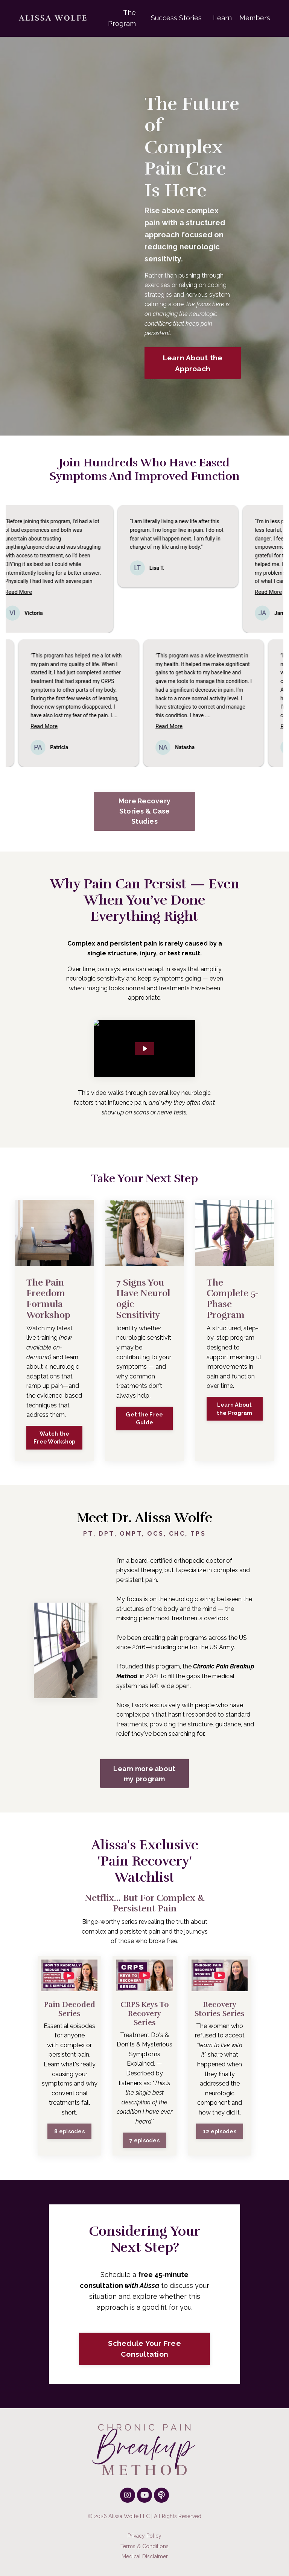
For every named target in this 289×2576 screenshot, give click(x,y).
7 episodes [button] (144, 2140)
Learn (222, 18)
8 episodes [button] (69, 2131)
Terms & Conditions (144, 2546)
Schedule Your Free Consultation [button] (144, 2348)
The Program (122, 18)
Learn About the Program (234, 1408)
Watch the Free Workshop (54, 1437)
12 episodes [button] (219, 2131)
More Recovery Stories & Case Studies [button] (144, 811)
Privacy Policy (144, 2536)
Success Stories (176, 18)
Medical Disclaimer (145, 2556)
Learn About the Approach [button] (193, 363)
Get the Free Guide (144, 1418)
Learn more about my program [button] (144, 1774)
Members (254, 18)
